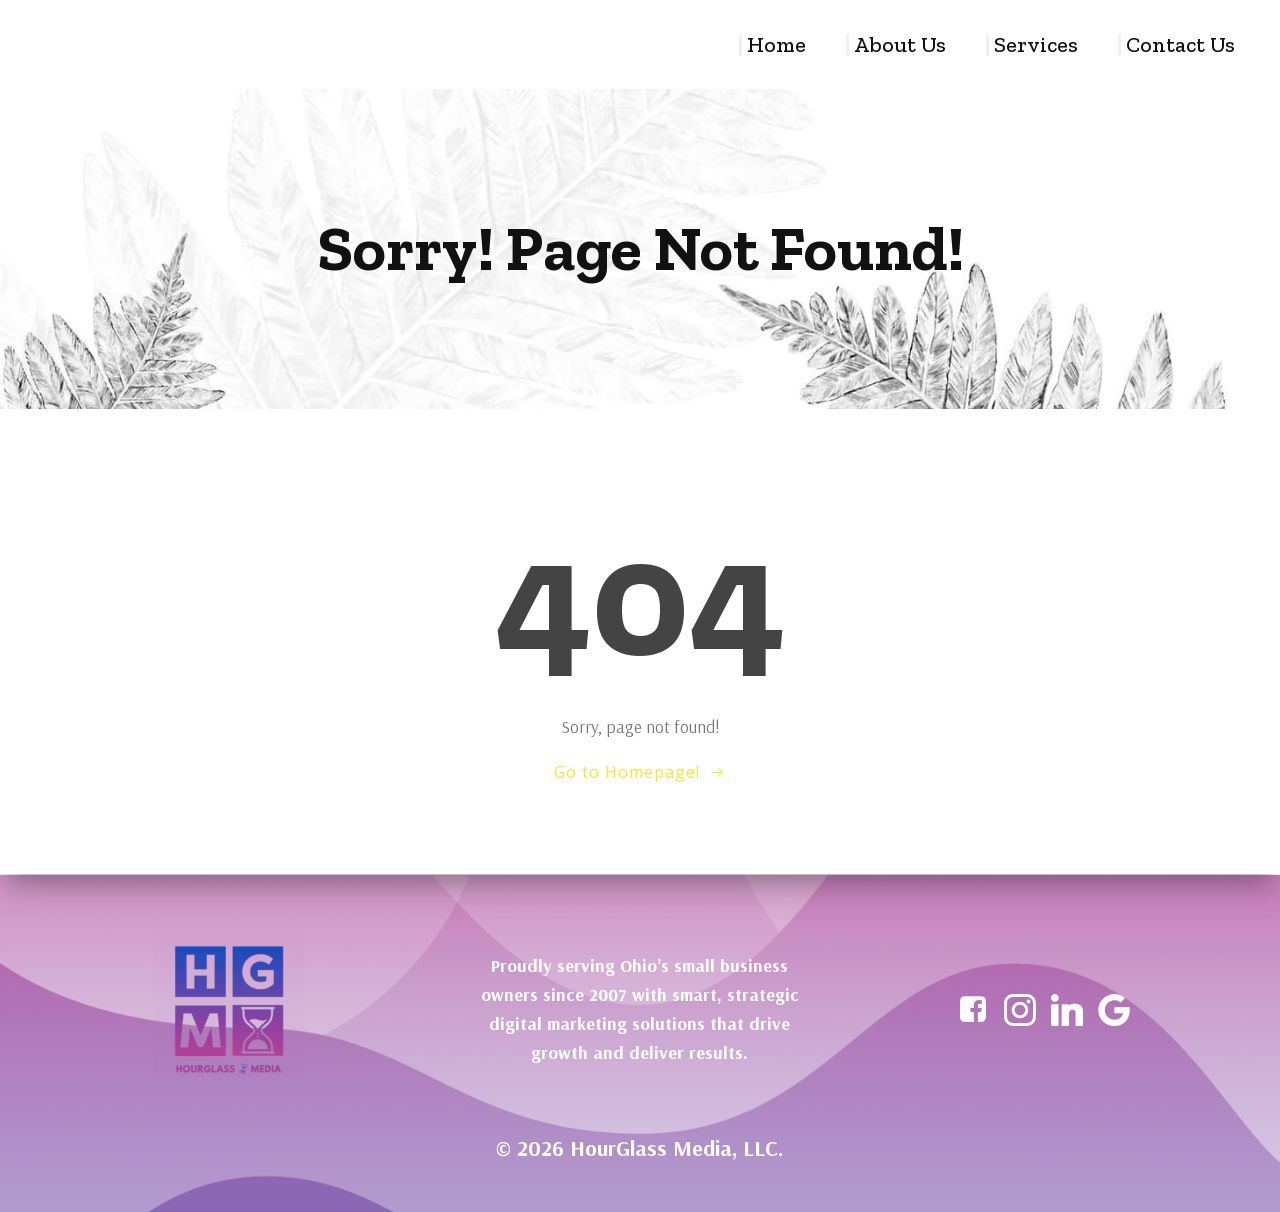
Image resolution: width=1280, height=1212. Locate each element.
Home (777, 45)
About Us (901, 45)
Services (1037, 45)
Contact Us (1181, 45)
